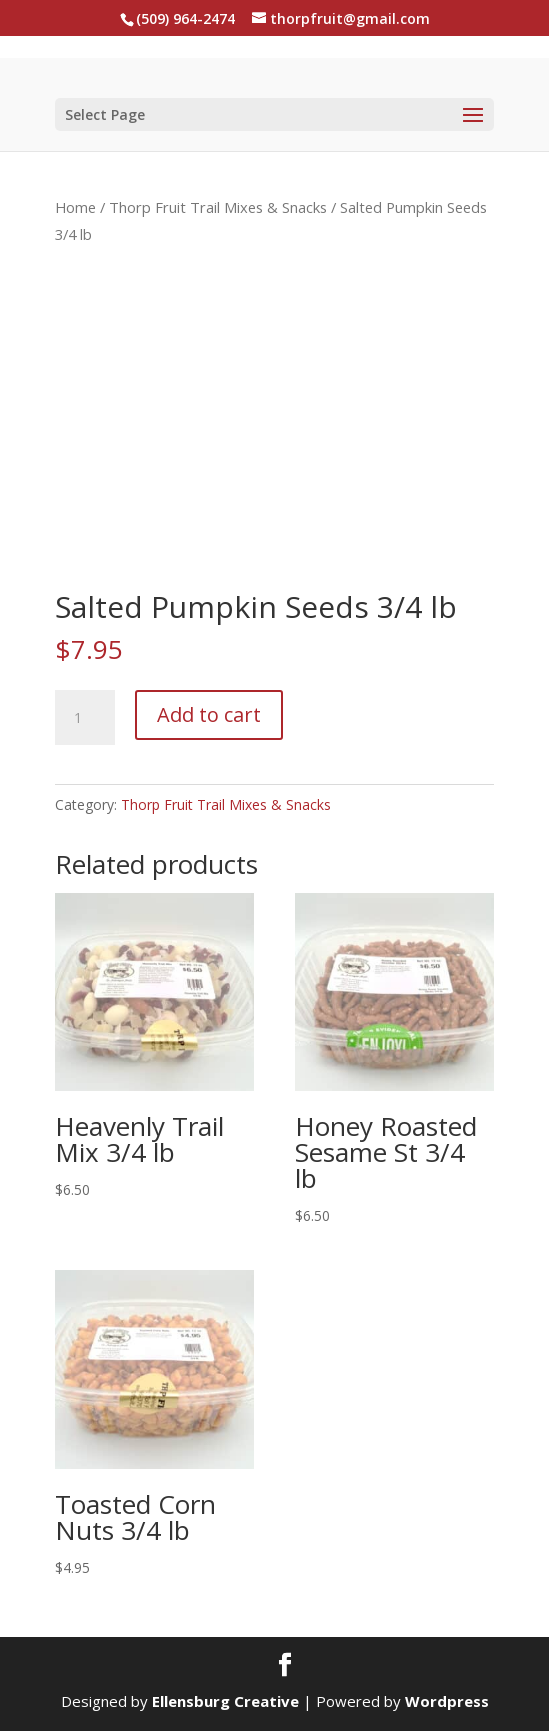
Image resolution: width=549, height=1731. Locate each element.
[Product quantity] (85, 718)
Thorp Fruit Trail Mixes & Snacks (218, 207)
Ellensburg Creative (225, 1701)
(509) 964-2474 (185, 18)
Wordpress (447, 1701)
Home (75, 207)
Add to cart (209, 714)
